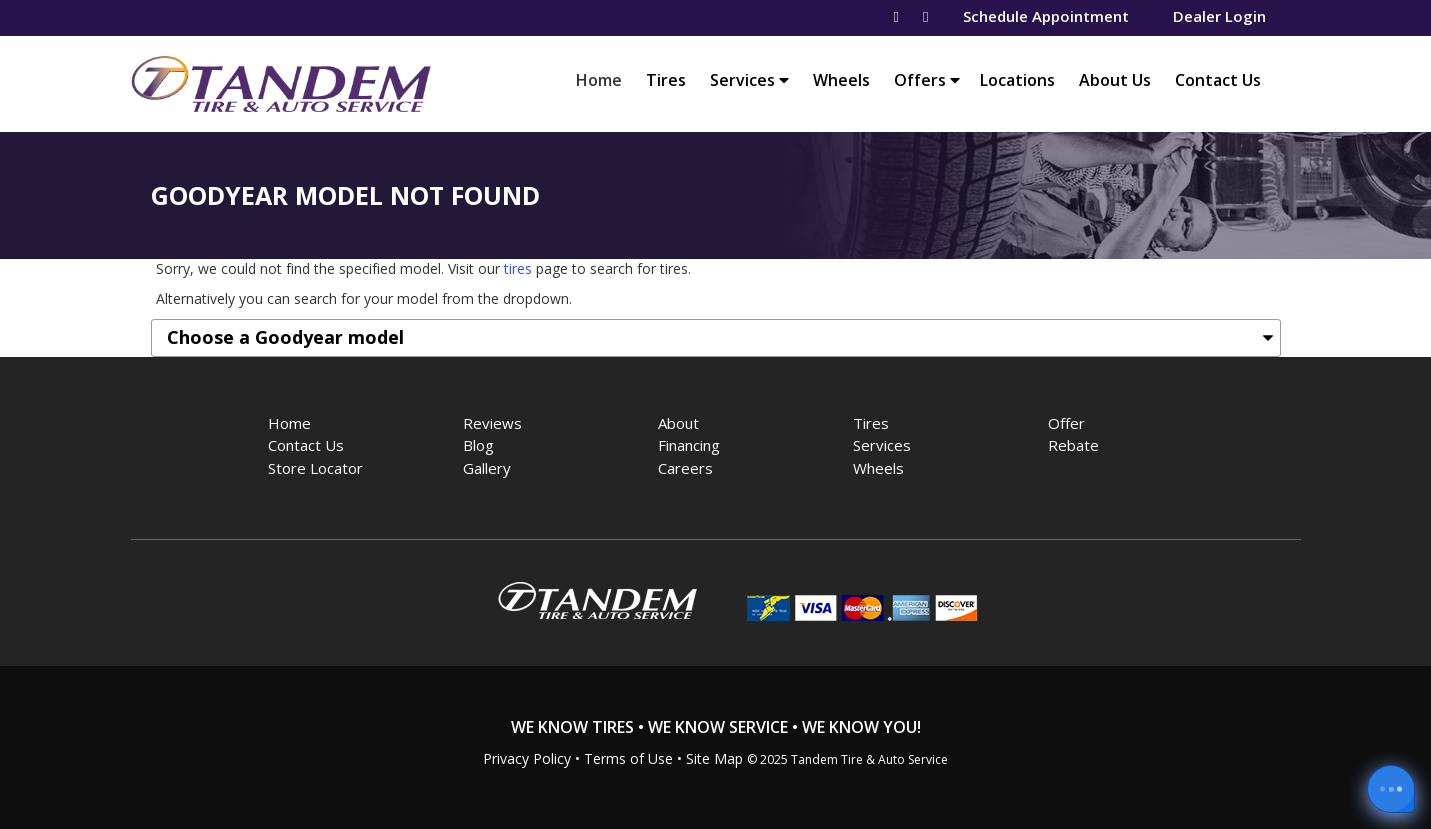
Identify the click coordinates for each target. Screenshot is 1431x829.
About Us (1115, 80)
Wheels (841, 80)
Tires (666, 80)
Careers (685, 468)
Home (604, 79)
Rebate (1073, 445)
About (678, 423)
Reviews (492, 423)
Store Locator (315, 468)
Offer (1066, 423)
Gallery (487, 468)
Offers (927, 80)
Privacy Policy (527, 758)
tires (518, 268)
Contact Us (1218, 80)
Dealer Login (1219, 16)
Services (749, 80)
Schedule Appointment (1046, 16)
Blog (478, 445)
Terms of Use (628, 758)
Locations (1017, 80)
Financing (689, 445)
